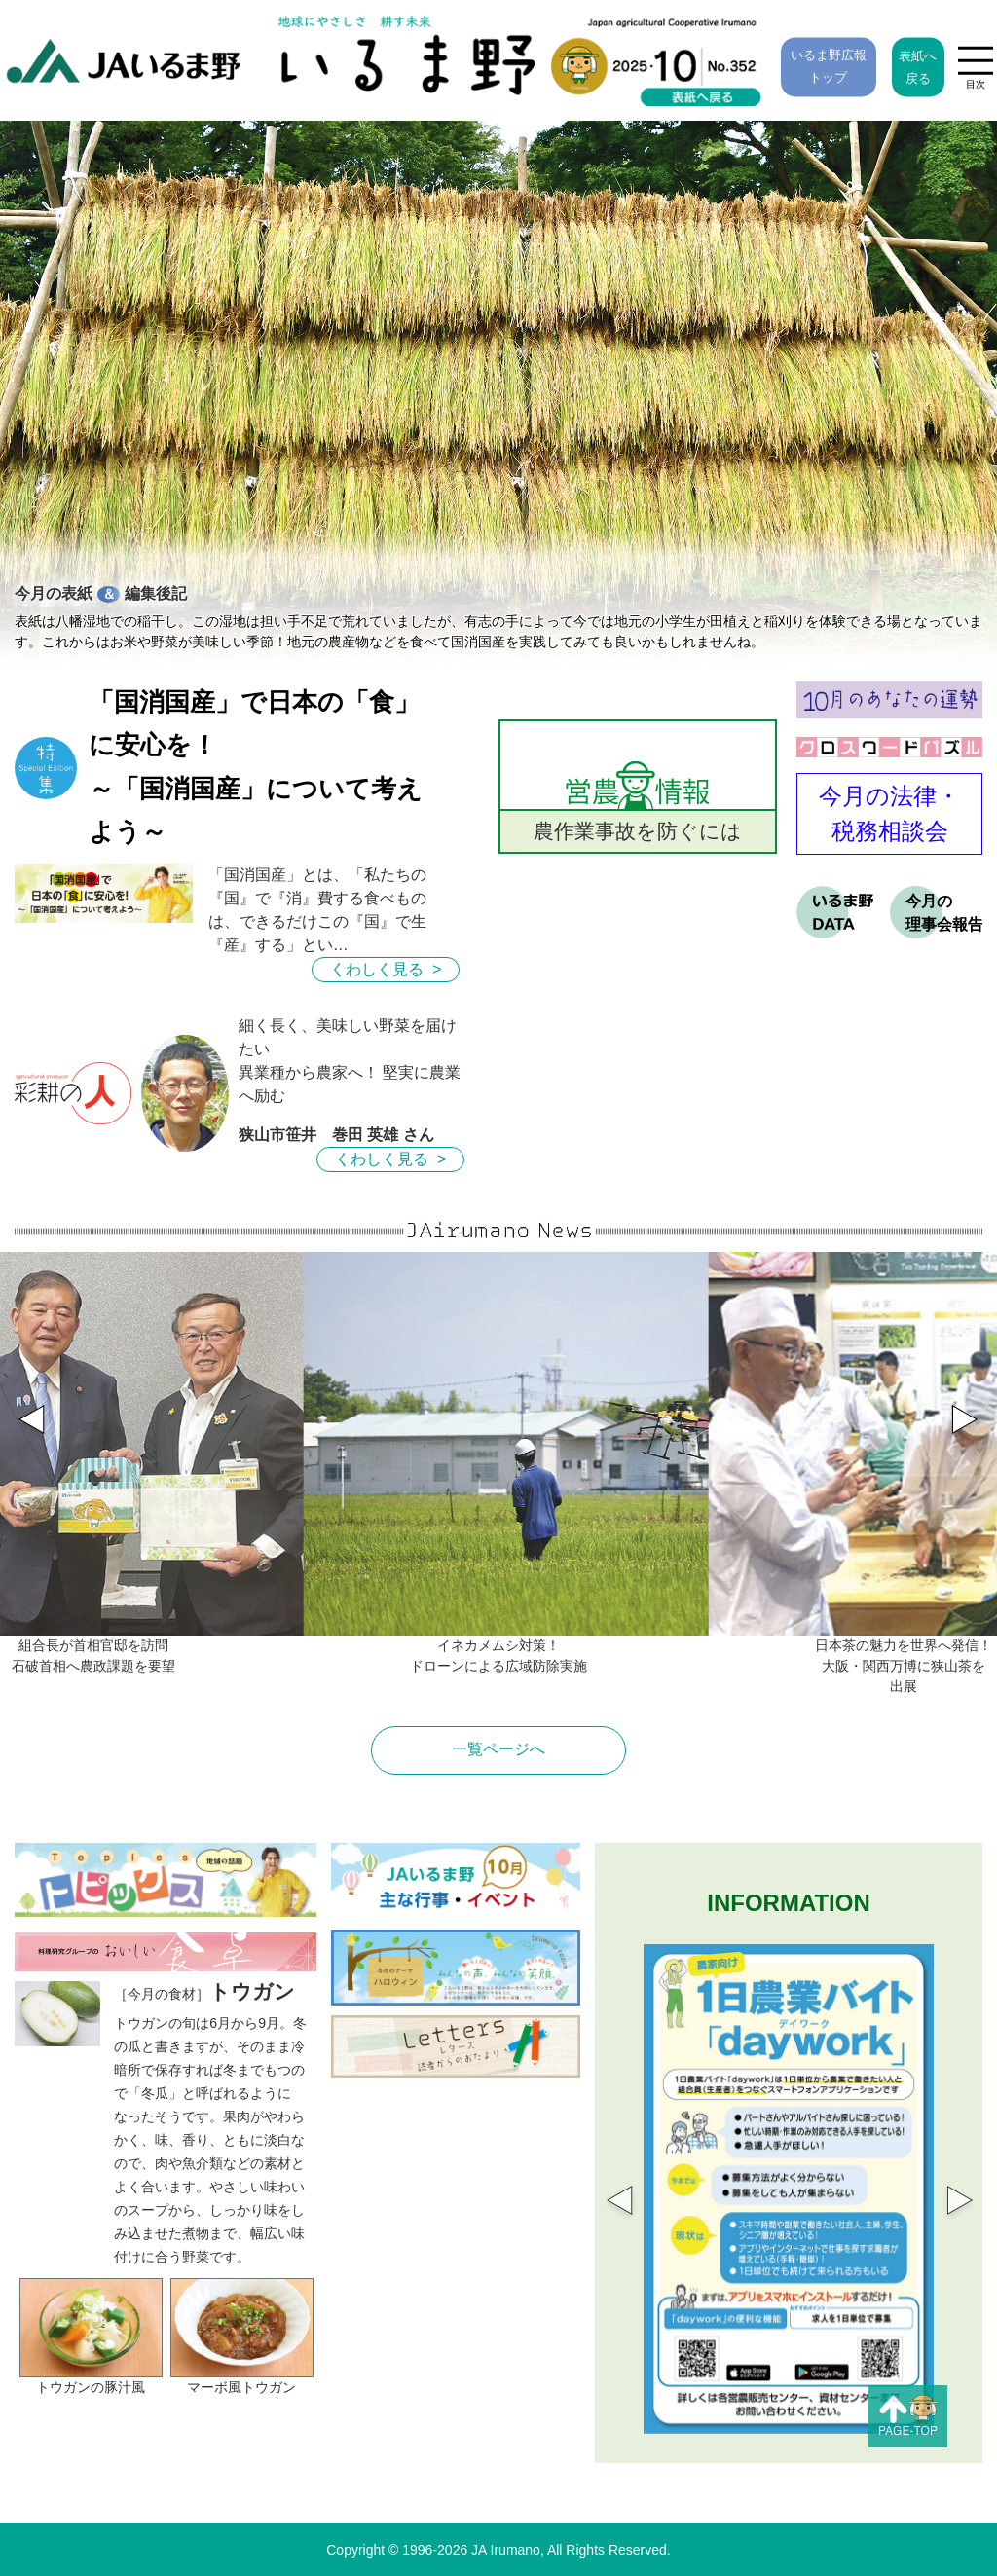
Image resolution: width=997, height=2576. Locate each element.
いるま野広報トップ (829, 66)
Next (948, 2189)
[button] (977, 1408)
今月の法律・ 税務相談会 (889, 813)
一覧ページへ (498, 1749)
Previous (607, 2189)
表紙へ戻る (918, 68)
